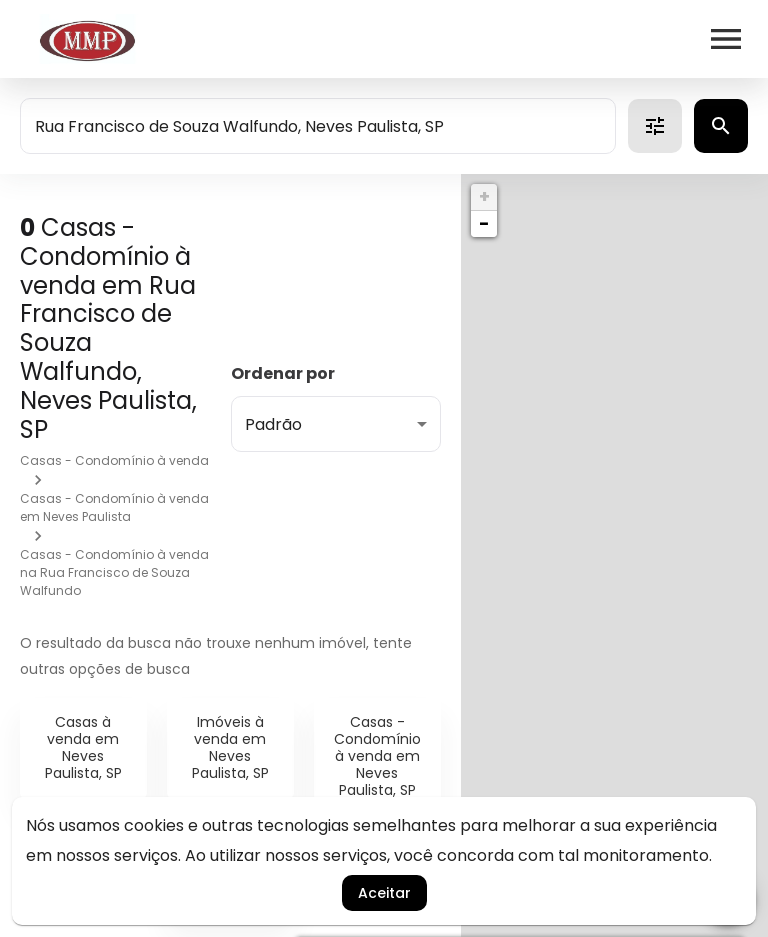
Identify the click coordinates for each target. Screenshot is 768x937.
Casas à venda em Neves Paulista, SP (83, 747)
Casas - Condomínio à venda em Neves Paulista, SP (377, 755)
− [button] (484, 223)
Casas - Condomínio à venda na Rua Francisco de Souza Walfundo (114, 572)
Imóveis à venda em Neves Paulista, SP (230, 747)
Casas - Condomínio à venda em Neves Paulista (114, 507)
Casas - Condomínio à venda (114, 460)
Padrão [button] (273, 424)
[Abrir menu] (726, 39)
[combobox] (318, 126)
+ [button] (484, 196)
